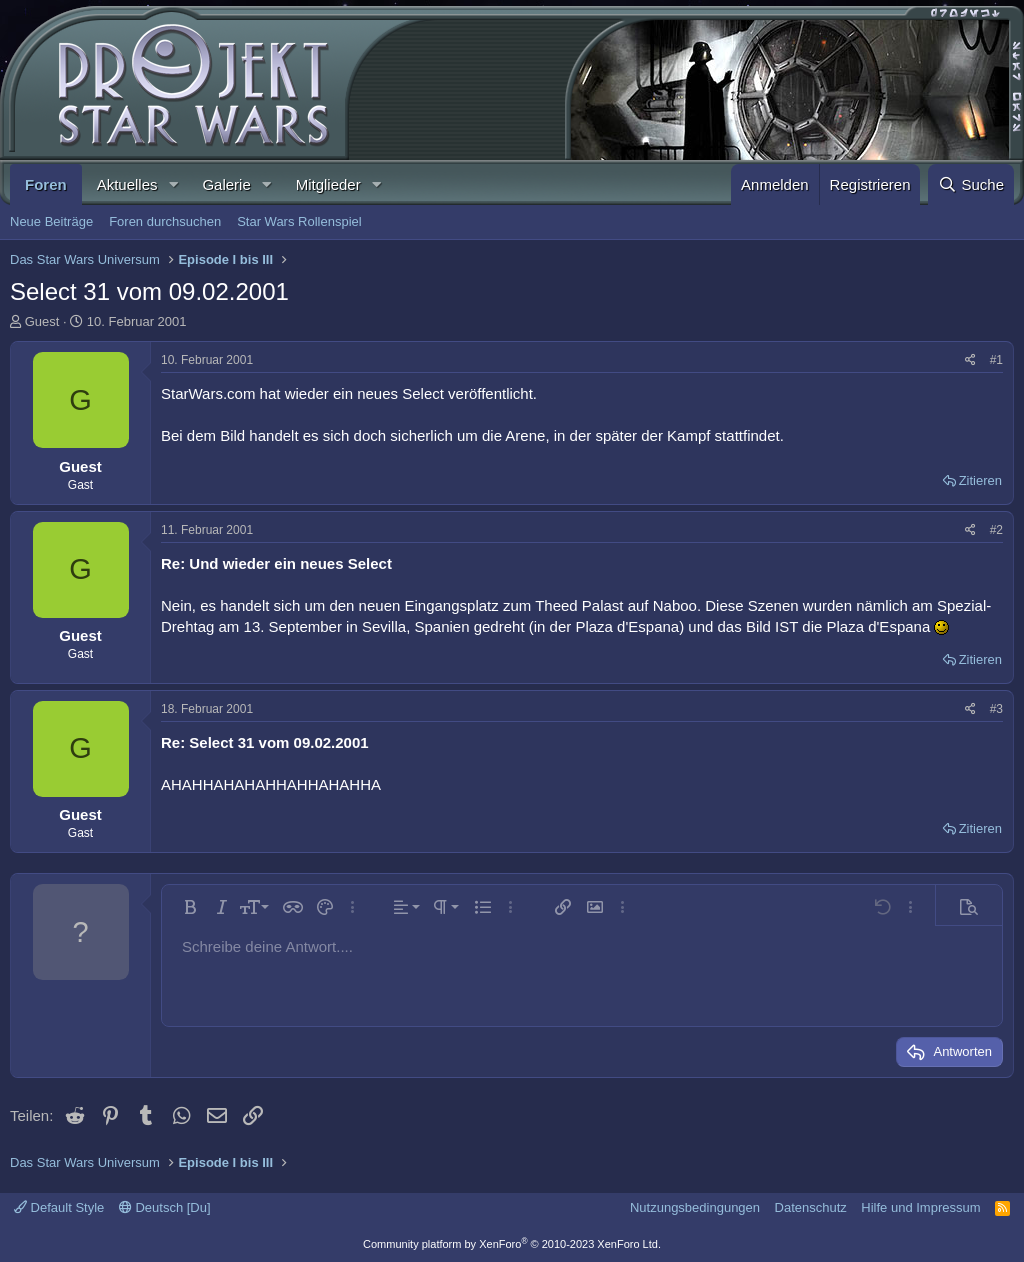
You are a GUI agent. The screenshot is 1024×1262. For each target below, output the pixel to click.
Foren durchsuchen (165, 221)
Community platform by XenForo (512, 1244)
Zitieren (980, 480)
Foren (46, 184)
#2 (996, 530)
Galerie (226, 184)
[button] (173, 184)
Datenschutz (811, 1207)
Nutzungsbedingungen (695, 1207)
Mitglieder (328, 184)
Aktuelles (127, 184)
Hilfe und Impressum (920, 1207)
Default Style (59, 1207)
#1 (996, 360)
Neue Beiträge (51, 221)
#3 (996, 709)
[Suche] (971, 184)
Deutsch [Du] (165, 1207)
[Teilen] (970, 360)
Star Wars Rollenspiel (299, 221)
